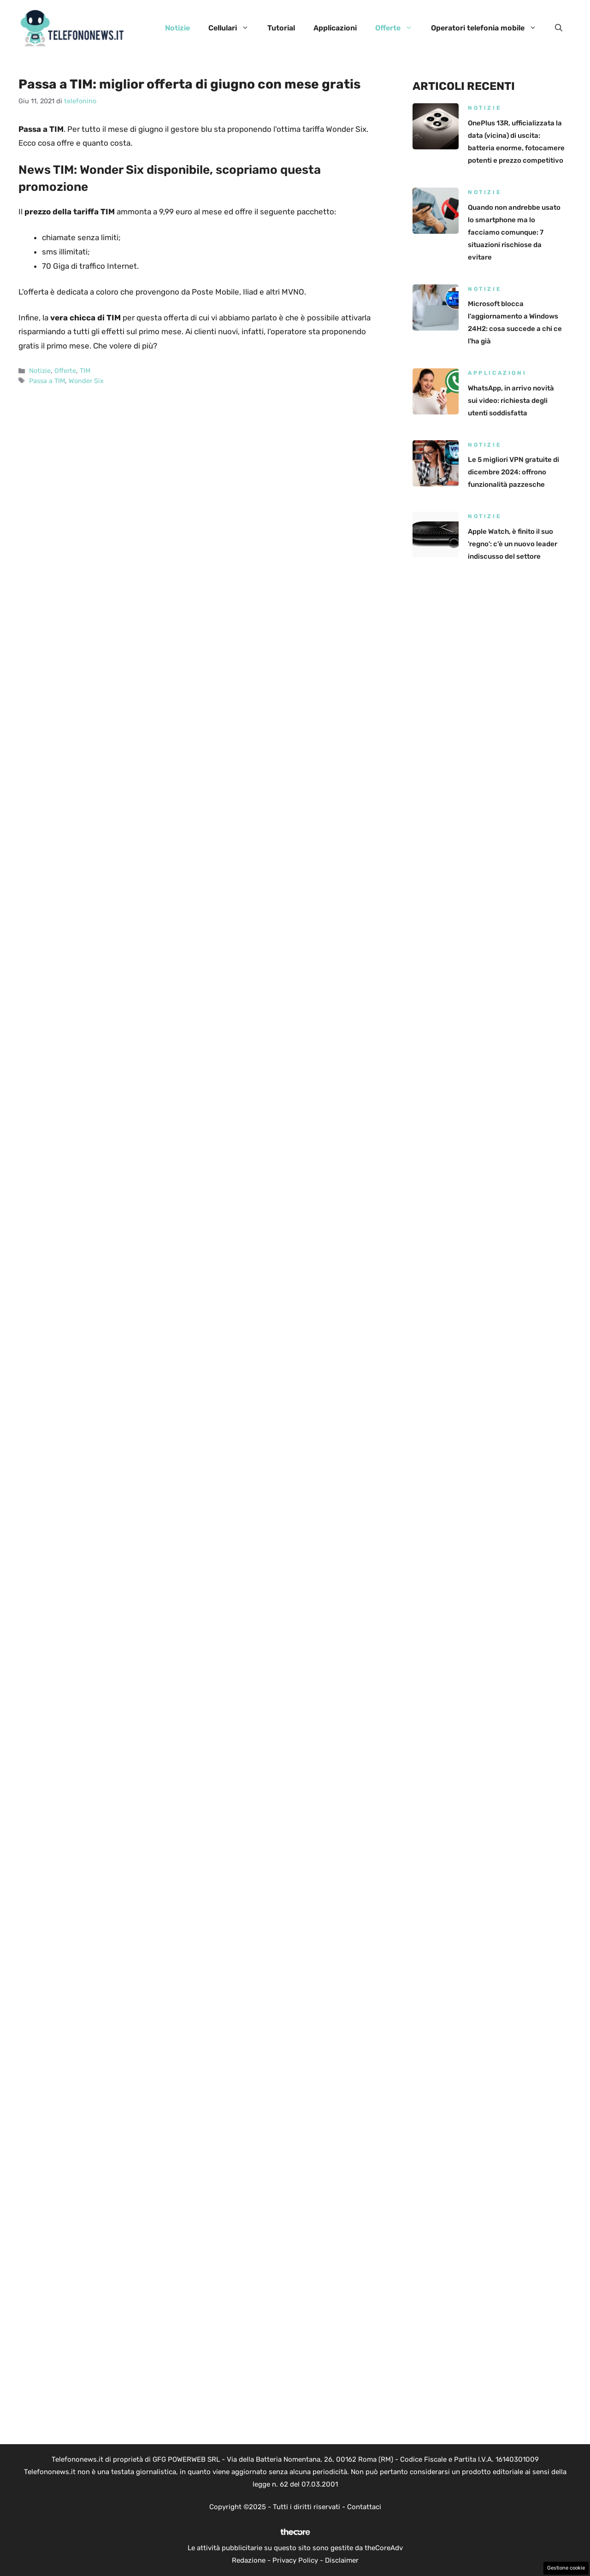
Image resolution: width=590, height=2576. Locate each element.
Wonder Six (86, 381)
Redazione (249, 2560)
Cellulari (233, 28)
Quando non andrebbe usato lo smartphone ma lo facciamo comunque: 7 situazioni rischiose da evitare (514, 232)
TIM (85, 370)
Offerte (398, 28)
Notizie (177, 28)
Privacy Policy (295, 2560)
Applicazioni (335, 28)
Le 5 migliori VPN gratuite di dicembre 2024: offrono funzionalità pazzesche (513, 472)
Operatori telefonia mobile (488, 28)
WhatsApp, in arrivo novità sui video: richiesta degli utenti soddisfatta (511, 400)
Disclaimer (342, 2560)
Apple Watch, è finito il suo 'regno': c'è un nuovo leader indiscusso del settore (512, 544)
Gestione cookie (566, 2568)
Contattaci (364, 2507)
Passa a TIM (47, 381)
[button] (559, 28)
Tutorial (281, 28)
